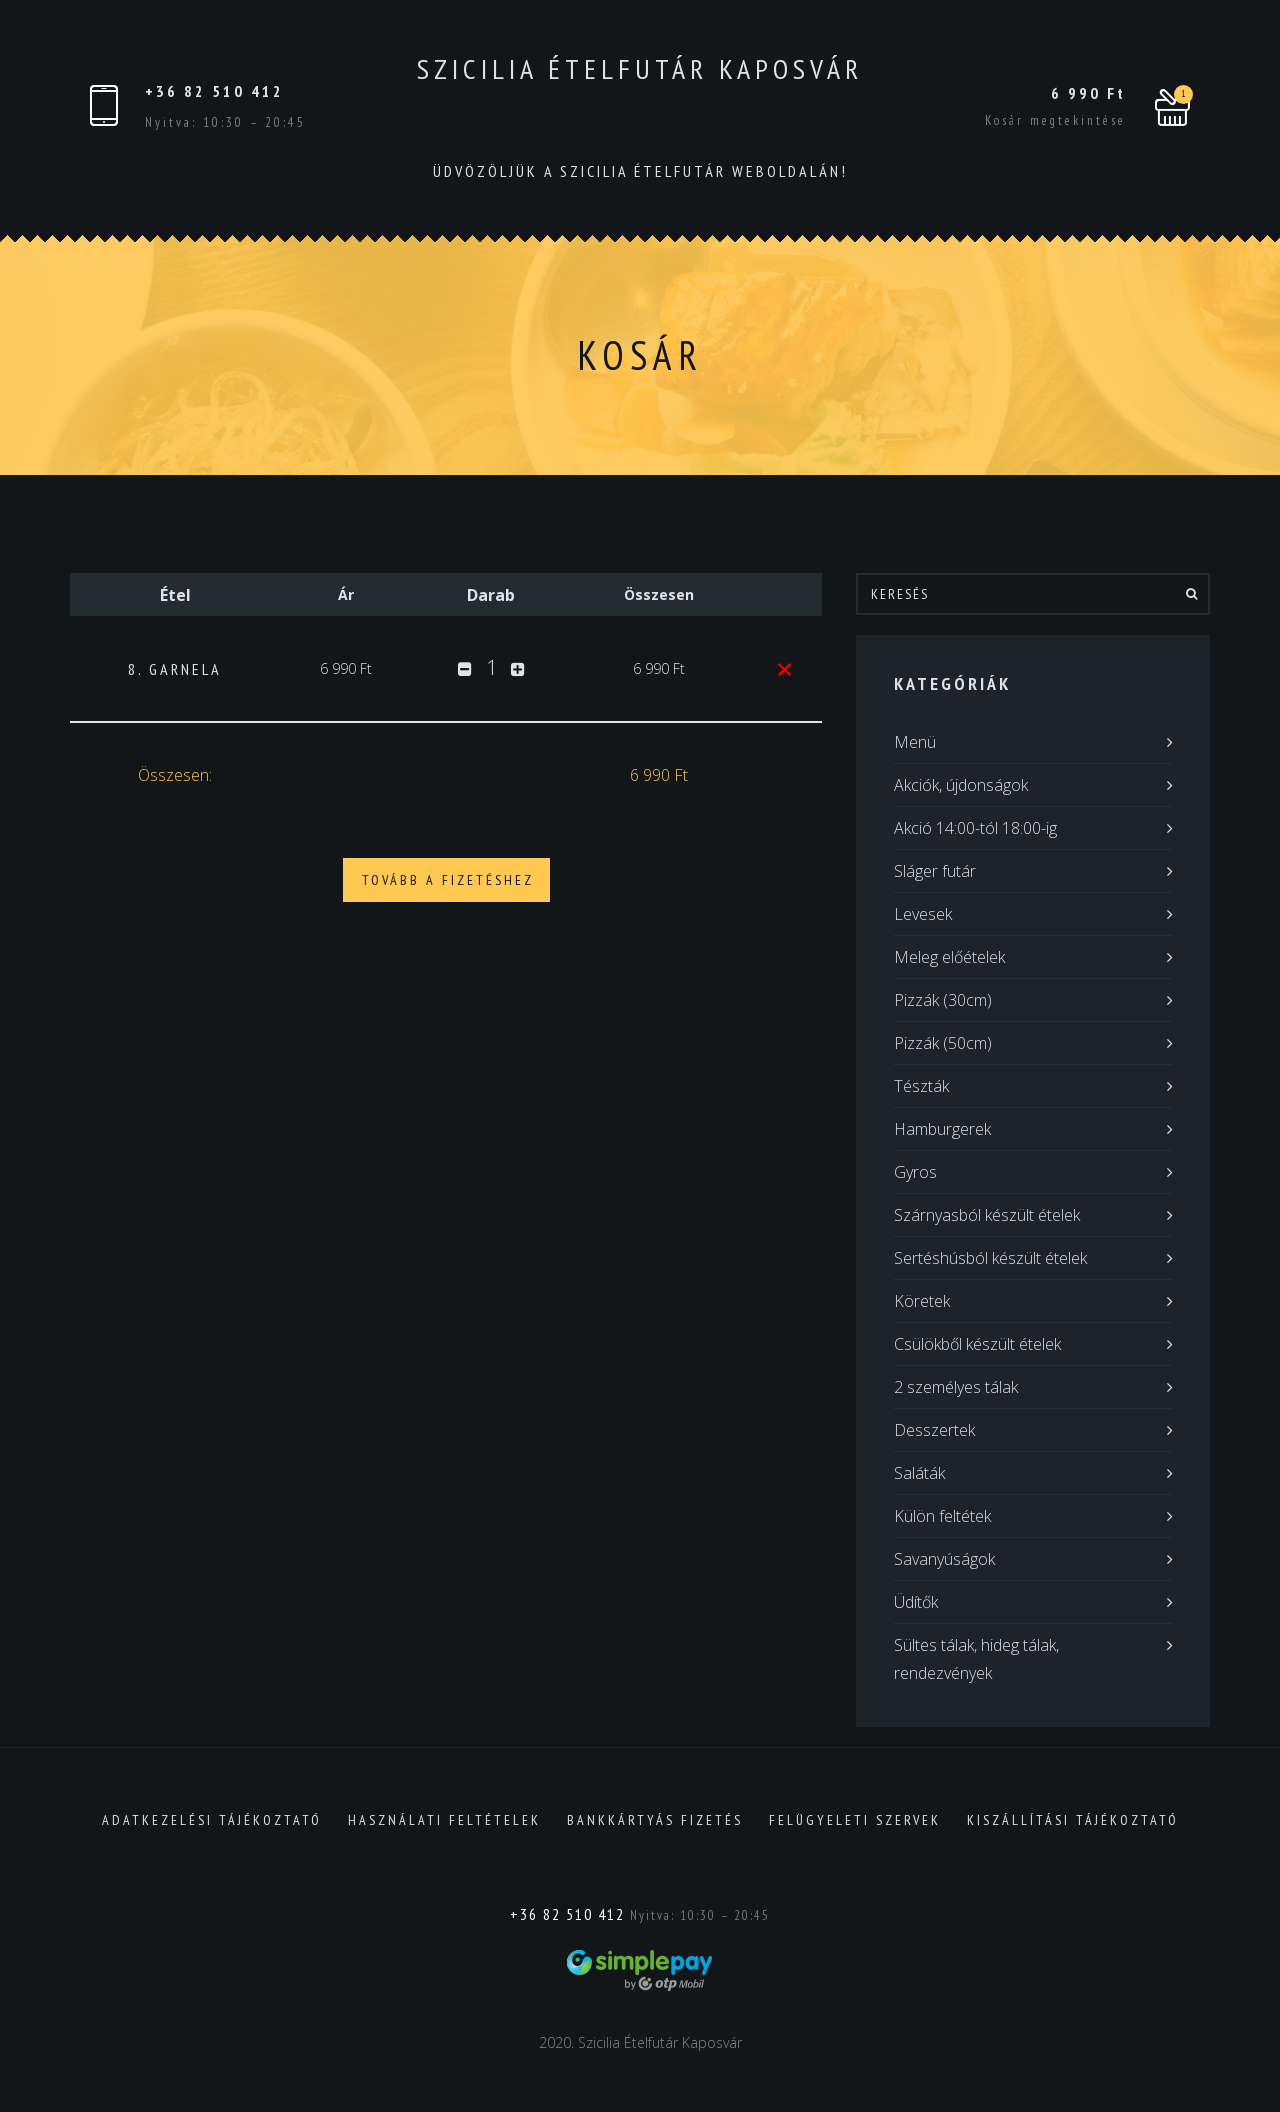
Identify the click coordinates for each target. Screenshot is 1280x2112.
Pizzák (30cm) (943, 1000)
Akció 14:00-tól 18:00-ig (975, 828)
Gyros (915, 1172)
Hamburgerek (942, 1129)
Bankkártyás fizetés (655, 1820)
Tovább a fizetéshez (448, 880)
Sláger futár (935, 871)
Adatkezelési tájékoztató (212, 1820)
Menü (915, 742)
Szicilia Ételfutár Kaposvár (640, 68)
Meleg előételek (949, 957)
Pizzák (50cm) (943, 1043)
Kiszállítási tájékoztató (1073, 1820)
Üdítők (916, 1602)
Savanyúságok (944, 1559)
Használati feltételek (444, 1820)
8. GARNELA (175, 669)
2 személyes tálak (956, 1387)
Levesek (923, 914)
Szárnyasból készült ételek (987, 1215)
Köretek (922, 1301)
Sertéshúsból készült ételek (990, 1258)
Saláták (919, 1473)
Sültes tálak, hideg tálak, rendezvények (976, 1659)
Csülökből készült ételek (977, 1344)
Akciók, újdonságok (961, 785)
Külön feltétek (942, 1516)
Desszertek (934, 1430)
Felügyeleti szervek (855, 1820)
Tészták (921, 1086)
